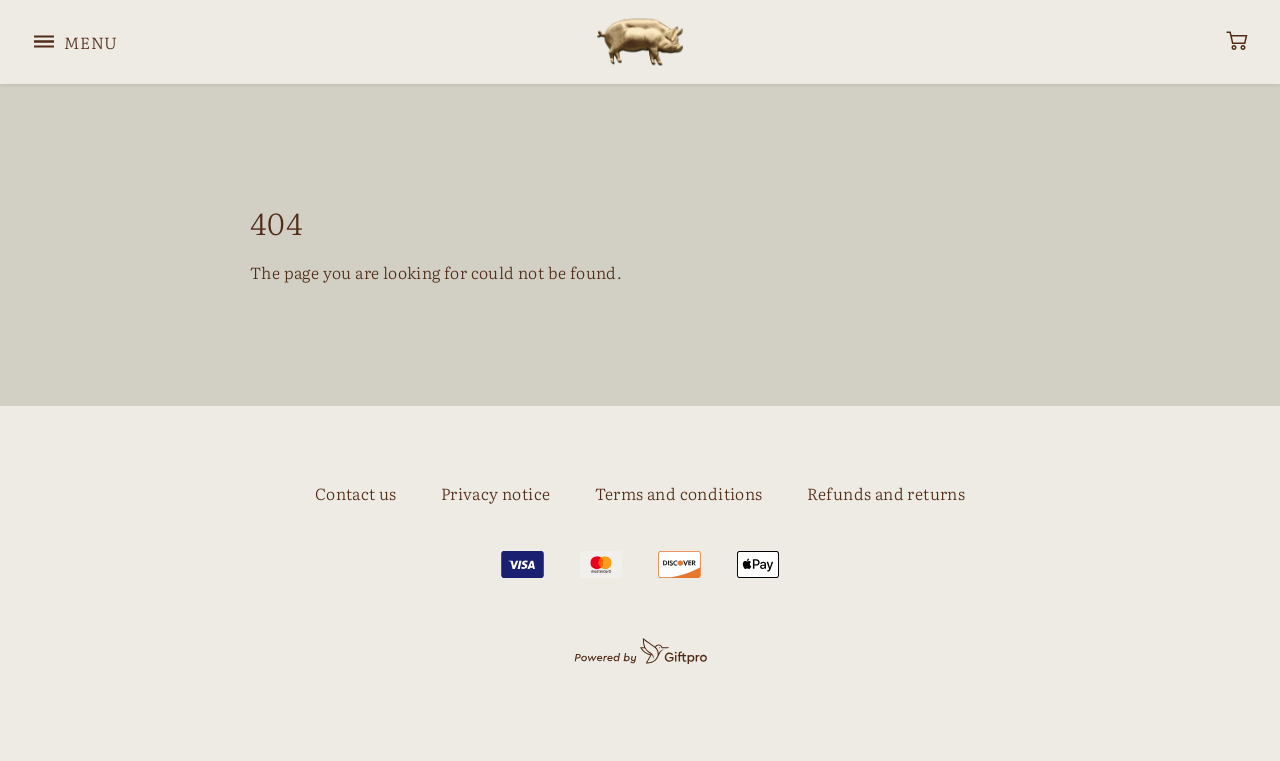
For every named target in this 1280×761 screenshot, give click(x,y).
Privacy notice (496, 493)
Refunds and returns (886, 493)
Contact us (356, 493)
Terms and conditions (679, 493)
